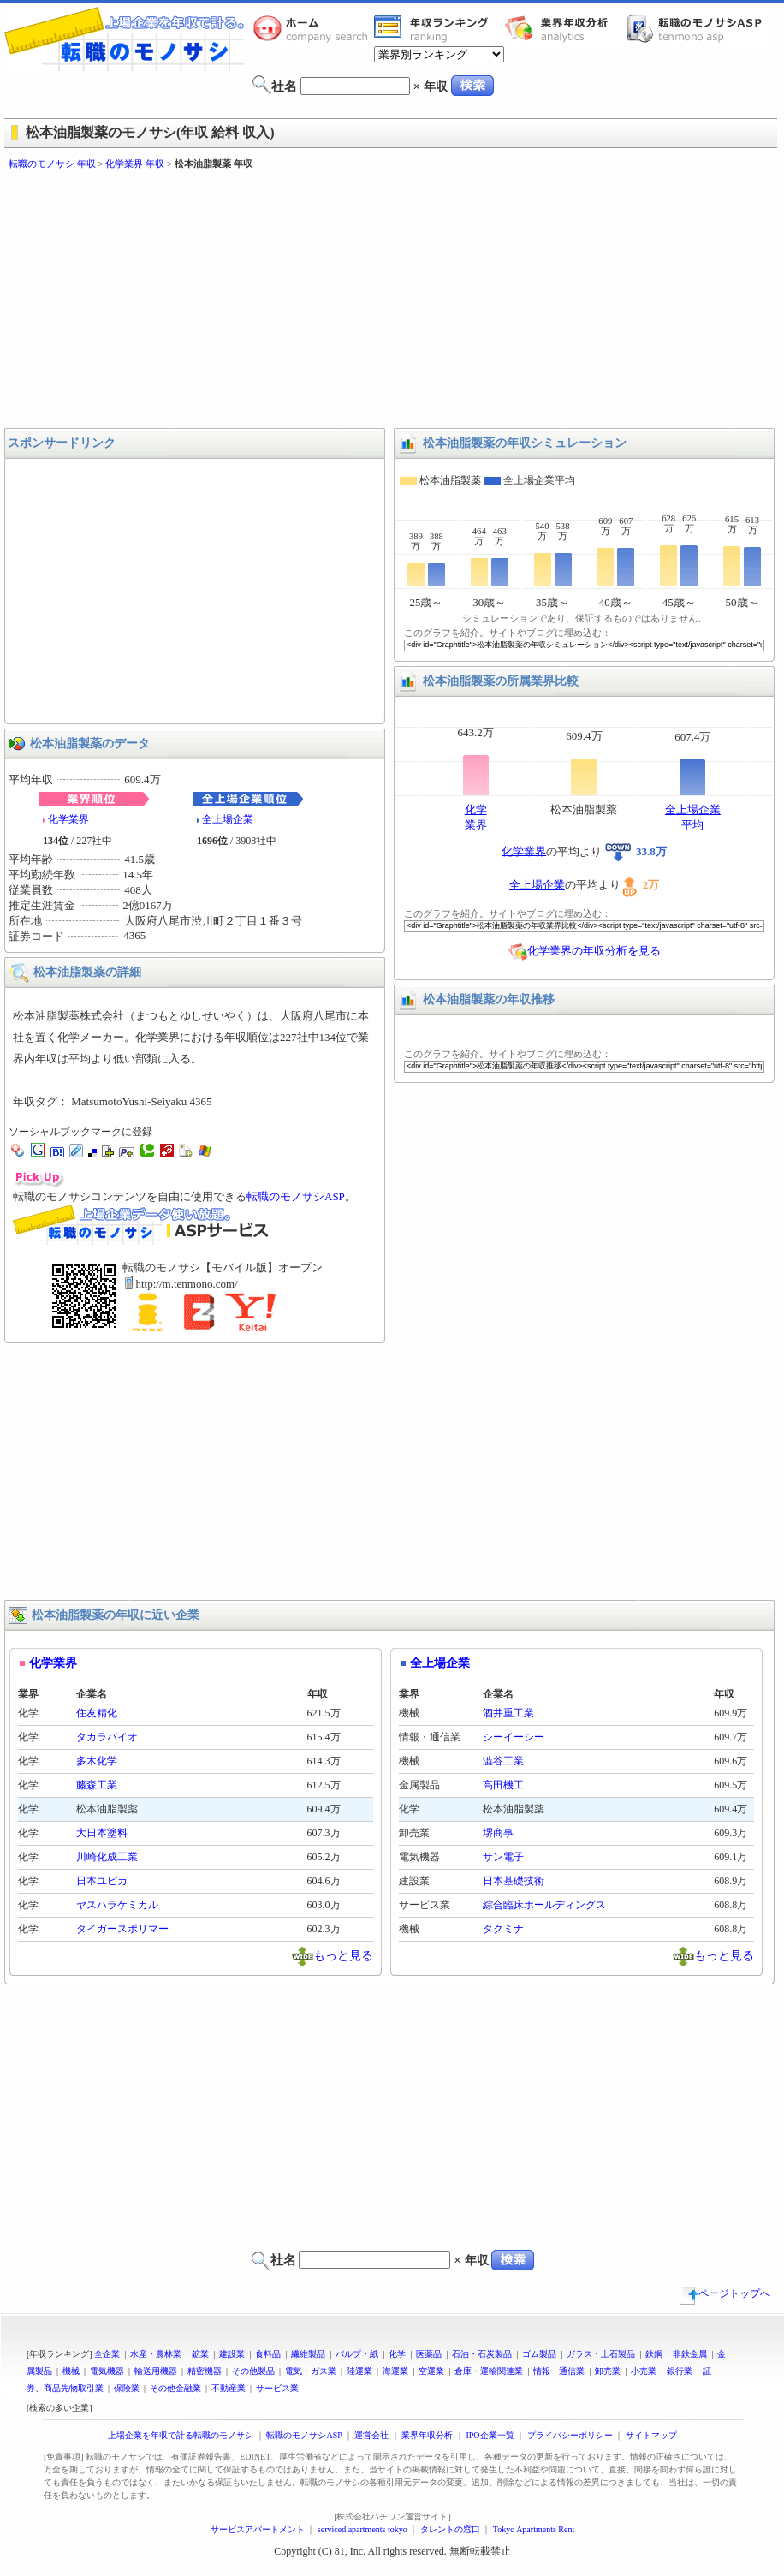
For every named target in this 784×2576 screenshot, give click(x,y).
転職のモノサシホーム (313, 28)
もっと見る (343, 1954)
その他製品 (253, 2371)
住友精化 (96, 1713)
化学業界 (68, 819)
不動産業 (228, 2388)
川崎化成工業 (107, 1857)
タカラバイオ (107, 1737)
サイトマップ (651, 2435)
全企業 (107, 2354)
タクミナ (503, 1929)
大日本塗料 (102, 1833)
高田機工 (503, 1785)
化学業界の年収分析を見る (594, 949)
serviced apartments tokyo (362, 2529)
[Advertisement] (280, 299)
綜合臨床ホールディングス (544, 1905)
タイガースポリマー (122, 1929)
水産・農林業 (155, 2354)
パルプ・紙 (357, 2354)
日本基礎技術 (513, 1881)
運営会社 (371, 2435)
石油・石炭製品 (482, 2354)
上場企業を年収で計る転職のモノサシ (180, 2435)
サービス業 (277, 2388)
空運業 (431, 2371)
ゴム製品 (539, 2354)
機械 (71, 2371)
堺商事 (498, 1833)
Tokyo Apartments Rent (533, 2529)
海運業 (395, 2371)
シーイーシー (513, 1737)
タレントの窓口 (450, 2529)
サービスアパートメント (258, 2529)
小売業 (643, 2371)
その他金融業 (175, 2388)
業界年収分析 (565, 28)
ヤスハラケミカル (117, 1905)
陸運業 (359, 2371)
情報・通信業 (559, 2371)
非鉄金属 (690, 2354)
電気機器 (107, 2371)
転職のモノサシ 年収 (52, 163)
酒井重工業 (508, 1713)
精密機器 (204, 2371)
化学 (397, 2354)
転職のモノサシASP (698, 28)
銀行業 (679, 2371)
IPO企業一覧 (490, 2435)
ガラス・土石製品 (601, 2354)
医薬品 (429, 2354)
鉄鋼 (653, 2354)
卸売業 (608, 2371)
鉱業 (200, 2354)
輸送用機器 (155, 2371)
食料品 (268, 2354)
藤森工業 (96, 1785)
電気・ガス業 (310, 2371)
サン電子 (503, 1857)
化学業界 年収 (134, 163)
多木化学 (96, 1761)
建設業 (232, 2354)
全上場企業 (227, 819)
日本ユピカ (102, 1881)
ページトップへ (725, 2293)
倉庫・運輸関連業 (488, 2371)
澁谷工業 (503, 1761)
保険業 (127, 2388)
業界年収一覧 (434, 28)
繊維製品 (308, 2354)
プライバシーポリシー (570, 2435)
